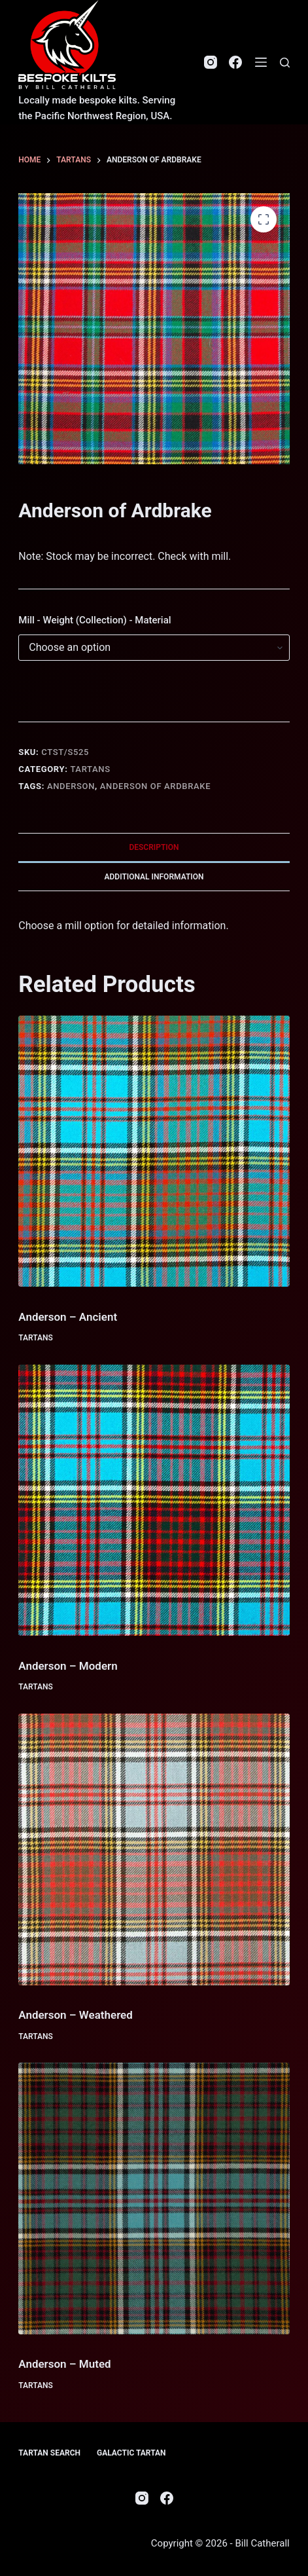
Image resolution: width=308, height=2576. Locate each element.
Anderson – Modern (67, 1665)
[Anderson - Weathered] (153, 1849)
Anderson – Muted (64, 2363)
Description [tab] (154, 847)
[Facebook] (235, 62)
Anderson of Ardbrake (155, 786)
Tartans (90, 769)
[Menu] (261, 62)
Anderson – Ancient (67, 1316)
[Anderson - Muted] (153, 2198)
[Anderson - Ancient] (153, 1151)
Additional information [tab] (153, 876)
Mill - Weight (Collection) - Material (94, 620)
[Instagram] (210, 62)
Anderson (71, 786)
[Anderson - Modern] (153, 1500)
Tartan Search (49, 2452)
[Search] (285, 62)
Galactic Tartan (131, 2452)
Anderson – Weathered (75, 2014)
